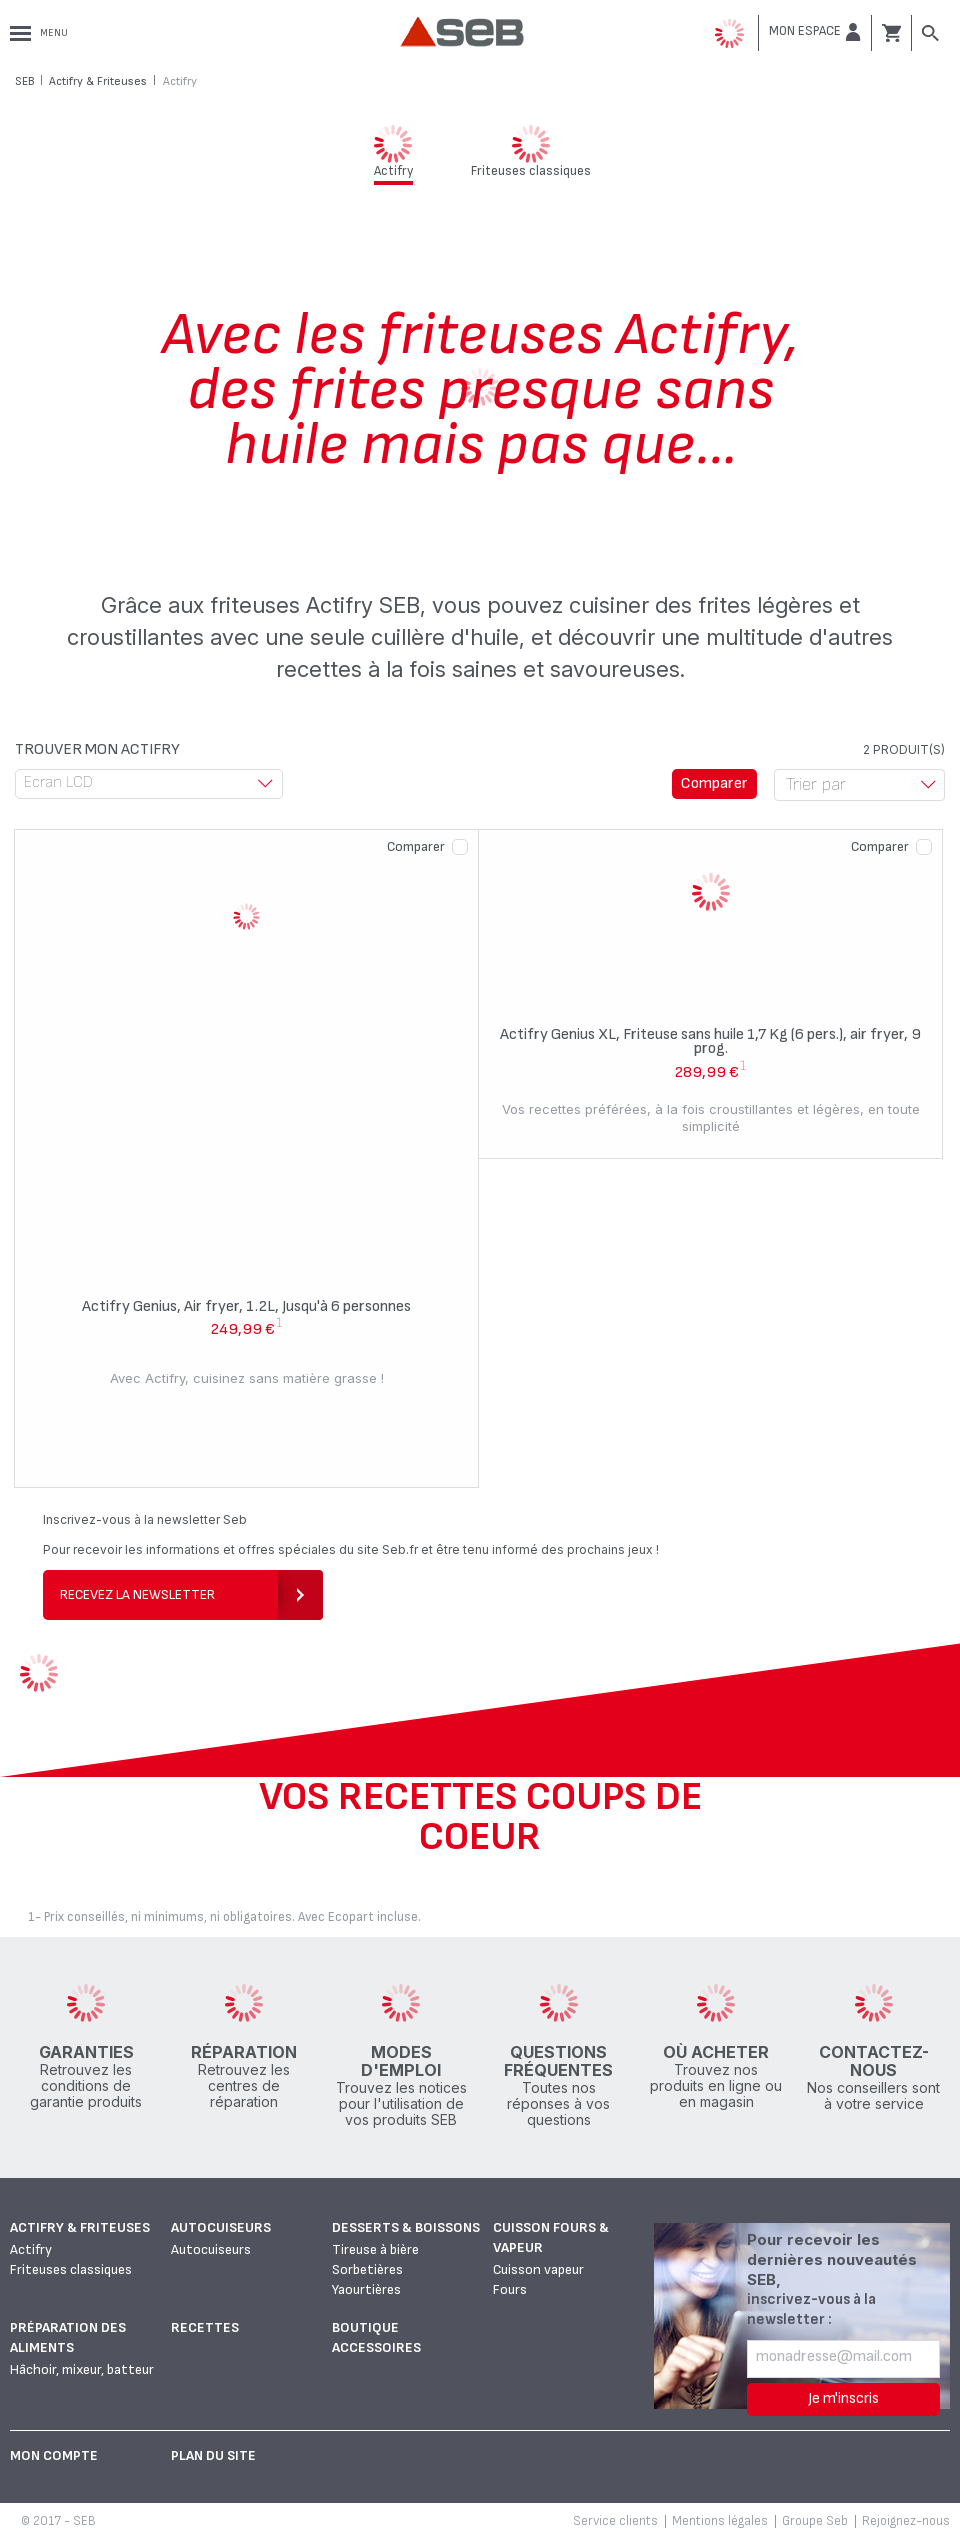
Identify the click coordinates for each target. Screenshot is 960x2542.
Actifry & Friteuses (80, 2227)
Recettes (205, 2327)
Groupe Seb (815, 2521)
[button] (815, 32)
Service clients (615, 2521)
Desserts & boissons (406, 2227)
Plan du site (213, 2455)
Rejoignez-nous (906, 2521)
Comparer (416, 846)
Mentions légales (720, 2521)
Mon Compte (54, 2455)
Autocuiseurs (221, 2227)
